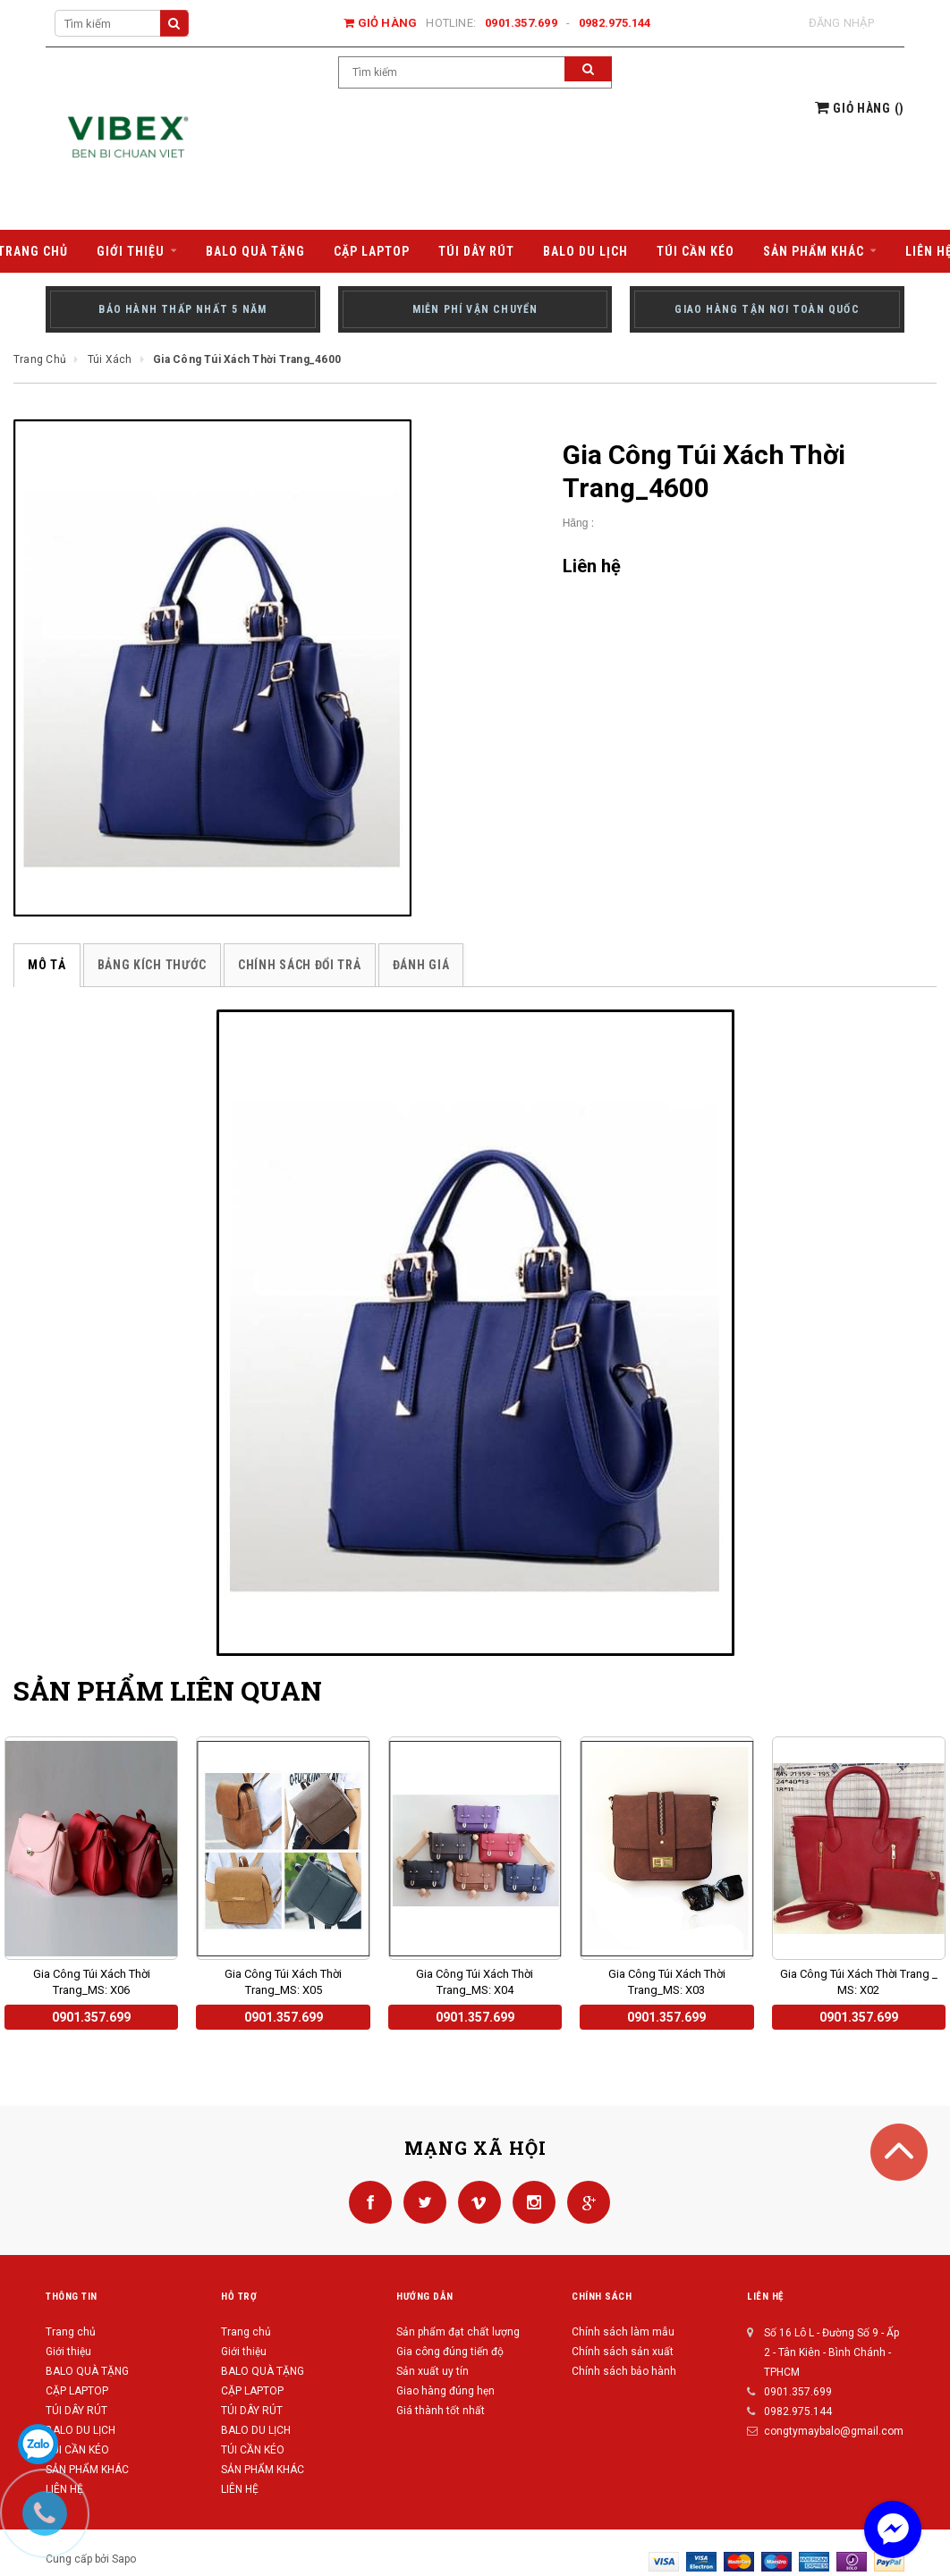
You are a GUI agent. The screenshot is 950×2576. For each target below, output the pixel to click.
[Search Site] (122, 23)
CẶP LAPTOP (77, 2391)
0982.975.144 (615, 23)
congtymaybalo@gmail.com (833, 2431)
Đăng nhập (841, 23)
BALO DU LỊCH (80, 2430)
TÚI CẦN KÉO (77, 2450)
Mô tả (47, 965)
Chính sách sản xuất (623, 2351)
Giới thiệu (68, 2351)
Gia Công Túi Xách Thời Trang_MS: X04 (474, 1982)
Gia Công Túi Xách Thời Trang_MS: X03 (666, 1982)
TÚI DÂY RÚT (76, 2410)
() (859, 108)
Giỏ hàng (380, 23)
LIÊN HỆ (240, 2489)
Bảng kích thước (153, 965)
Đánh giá (421, 965)
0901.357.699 (521, 23)
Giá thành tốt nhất (440, 2410)
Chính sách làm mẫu (623, 2332)
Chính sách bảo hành (624, 2371)
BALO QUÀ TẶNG (87, 2371)
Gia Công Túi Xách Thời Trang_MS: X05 (283, 1982)
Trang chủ (71, 2332)
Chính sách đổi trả (299, 965)
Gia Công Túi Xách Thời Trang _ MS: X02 (858, 1982)
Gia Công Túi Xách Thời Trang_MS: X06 (91, 1982)
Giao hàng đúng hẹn (445, 2391)
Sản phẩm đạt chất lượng (458, 2332)
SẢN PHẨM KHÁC (262, 2469)
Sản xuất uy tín (432, 2371)
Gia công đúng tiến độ (450, 2351)
